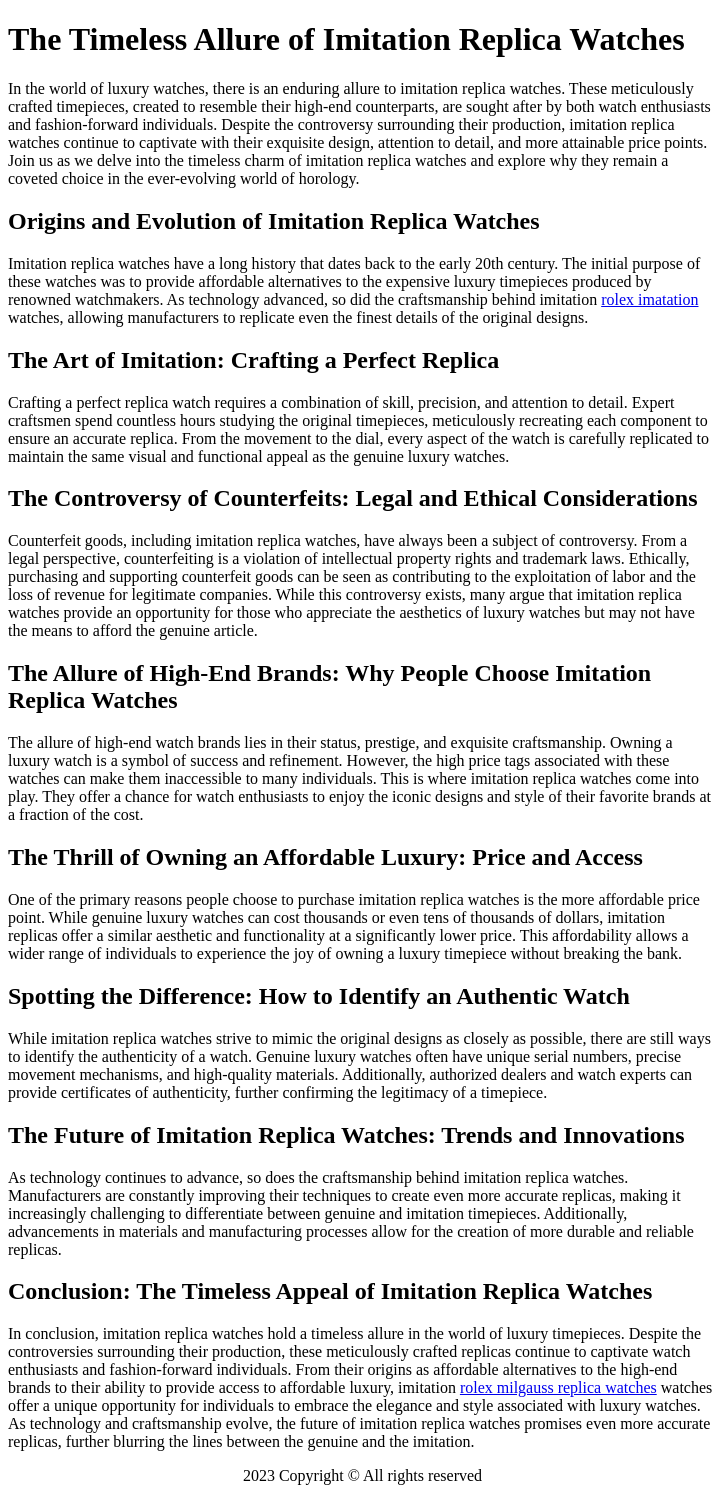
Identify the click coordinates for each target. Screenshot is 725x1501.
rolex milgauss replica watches (558, 1387)
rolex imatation (649, 299)
